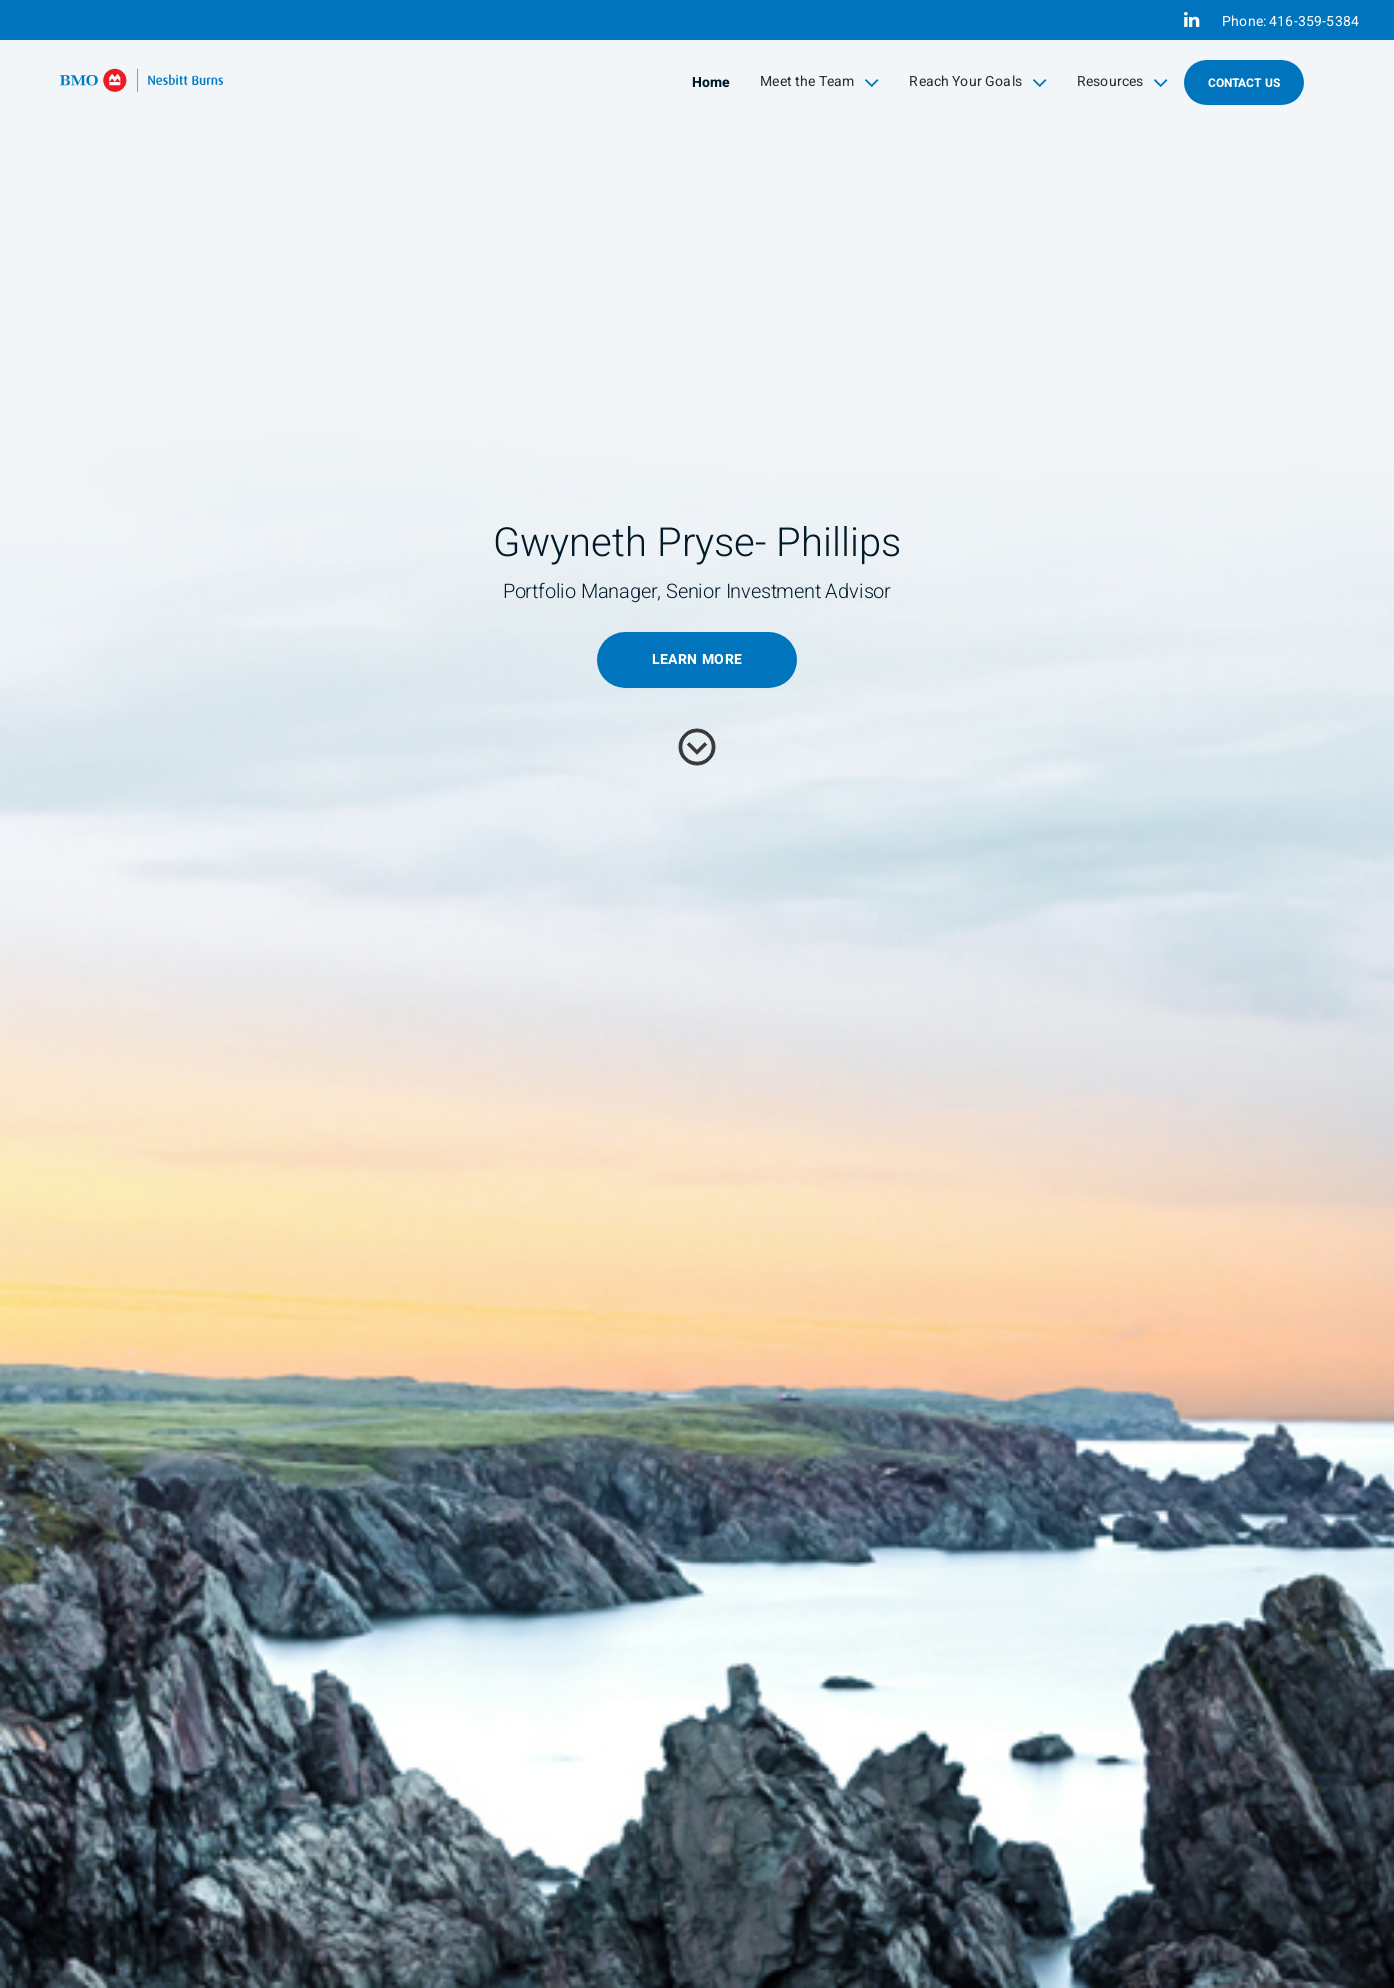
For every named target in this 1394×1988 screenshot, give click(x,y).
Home (711, 82)
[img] (697, 994)
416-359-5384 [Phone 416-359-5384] (1314, 21)
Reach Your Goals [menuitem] (978, 82)
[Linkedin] (1191, 20)
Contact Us (1244, 83)
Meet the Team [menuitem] (819, 82)
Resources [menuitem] (1123, 82)
